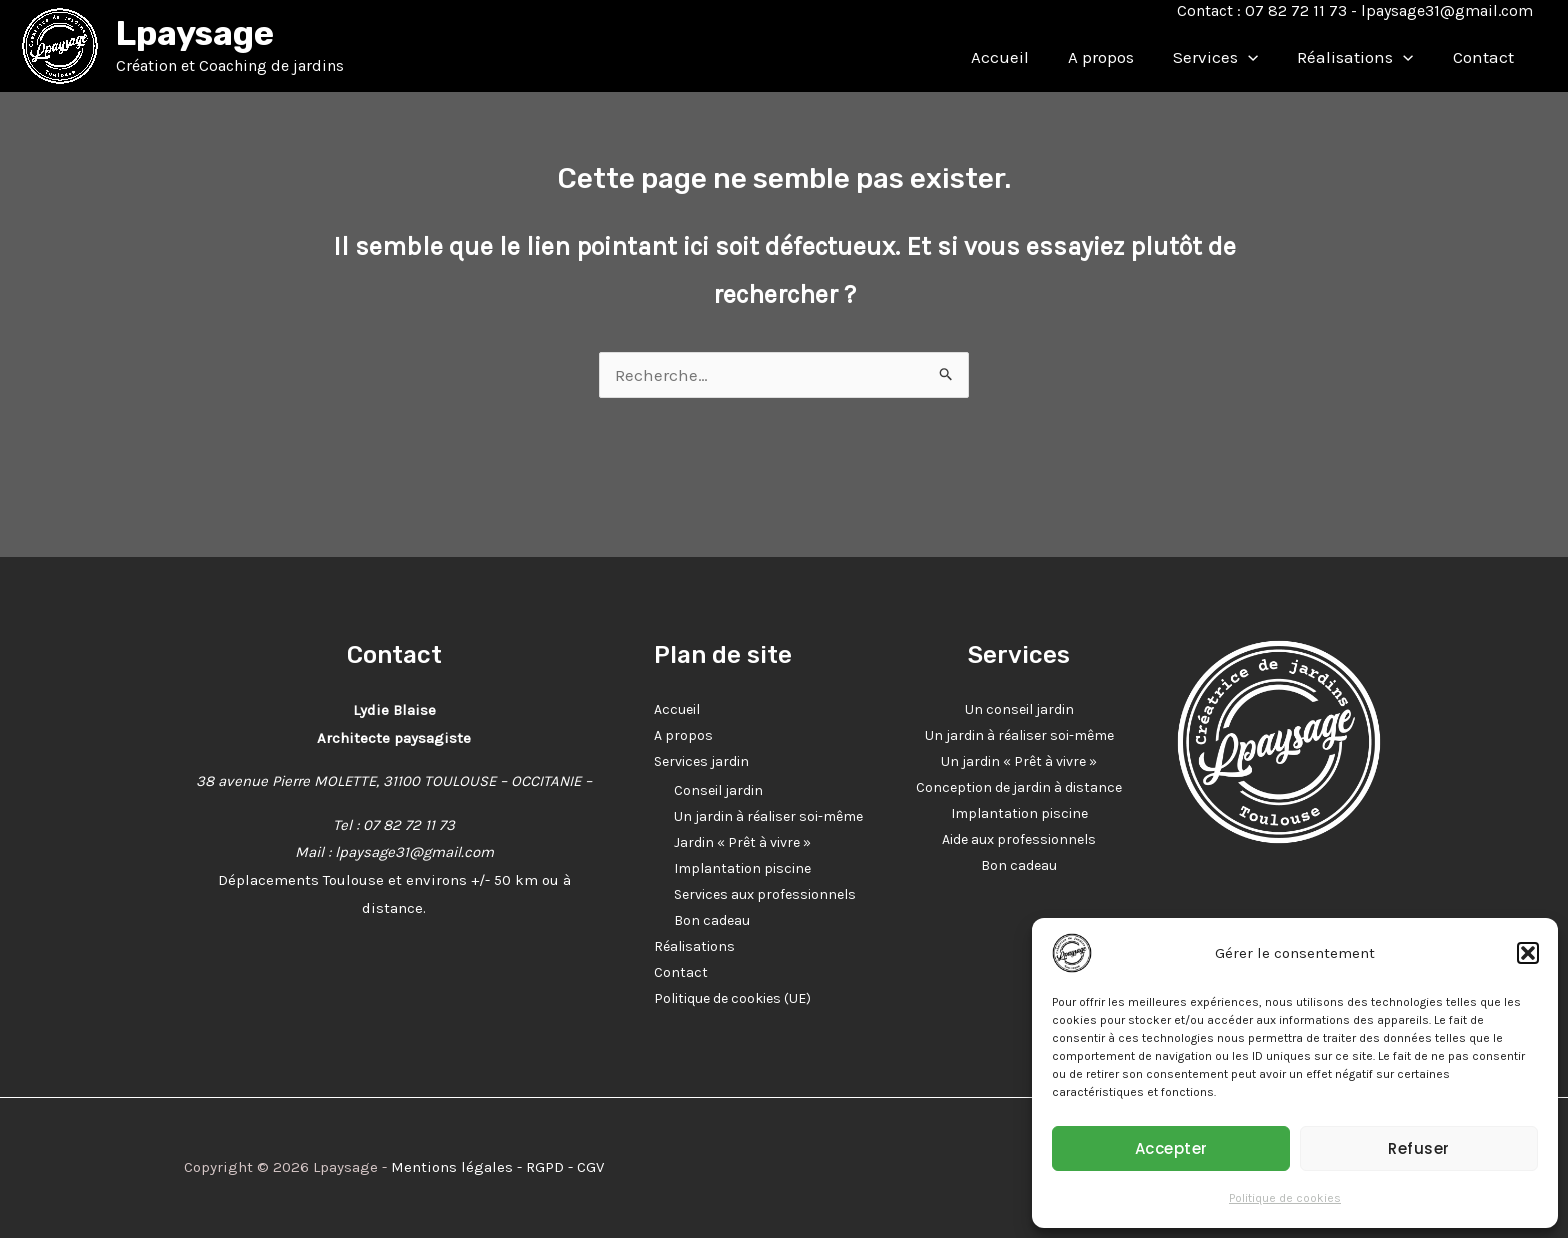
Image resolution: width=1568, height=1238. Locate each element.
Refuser (1419, 1148)
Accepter (1171, 1148)
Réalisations (1363, 57)
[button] (1528, 953)
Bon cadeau (712, 920)
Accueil (1023, 57)
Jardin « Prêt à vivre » (742, 842)
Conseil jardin (718, 790)
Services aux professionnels (765, 894)
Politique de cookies (1285, 1198)
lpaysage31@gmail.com (1447, 10)
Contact (1485, 57)
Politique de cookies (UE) (732, 998)
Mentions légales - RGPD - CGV (497, 1167)
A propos (1119, 57)
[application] (1261, 57)
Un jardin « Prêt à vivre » (1019, 761)
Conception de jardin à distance (1019, 787)
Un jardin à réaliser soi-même (768, 816)
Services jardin (701, 761)
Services (1228, 57)
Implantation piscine (742, 868)
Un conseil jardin (1019, 709)
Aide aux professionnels (1019, 839)
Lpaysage (195, 33)
